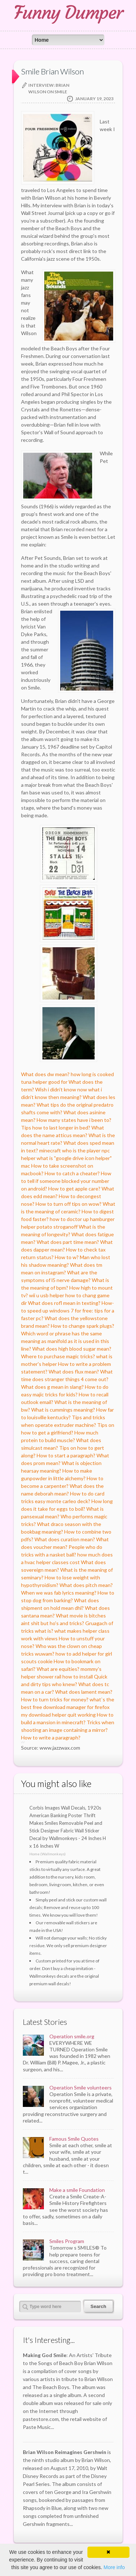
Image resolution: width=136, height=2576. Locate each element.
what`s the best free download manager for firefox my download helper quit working (67, 1707)
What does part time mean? (68, 1242)
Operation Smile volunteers (80, 2087)
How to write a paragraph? (51, 1737)
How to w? (67, 1257)
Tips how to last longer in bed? (55, 1127)
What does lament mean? (83, 1692)
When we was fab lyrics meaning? (58, 1593)
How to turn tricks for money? (54, 1699)
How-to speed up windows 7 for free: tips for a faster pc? (67, 1310)
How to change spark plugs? (82, 1326)
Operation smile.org (71, 2036)
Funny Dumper (68, 12)
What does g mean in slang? (52, 1387)
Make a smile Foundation (77, 2190)
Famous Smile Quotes (74, 2139)
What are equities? (58, 1669)
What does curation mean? (64, 1539)
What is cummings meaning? (63, 1410)
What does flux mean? (74, 1371)
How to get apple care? (74, 1188)
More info (114, 2567)
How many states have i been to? (74, 1120)
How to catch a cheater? (72, 1173)
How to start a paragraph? (66, 1455)
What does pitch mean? (86, 1585)
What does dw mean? (45, 1074)
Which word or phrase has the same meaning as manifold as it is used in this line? (65, 1341)
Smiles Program (66, 2241)
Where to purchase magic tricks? (58, 1356)
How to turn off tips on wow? (69, 1204)
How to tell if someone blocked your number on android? (66, 1181)
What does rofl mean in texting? (64, 1303)
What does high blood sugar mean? (71, 1349)
